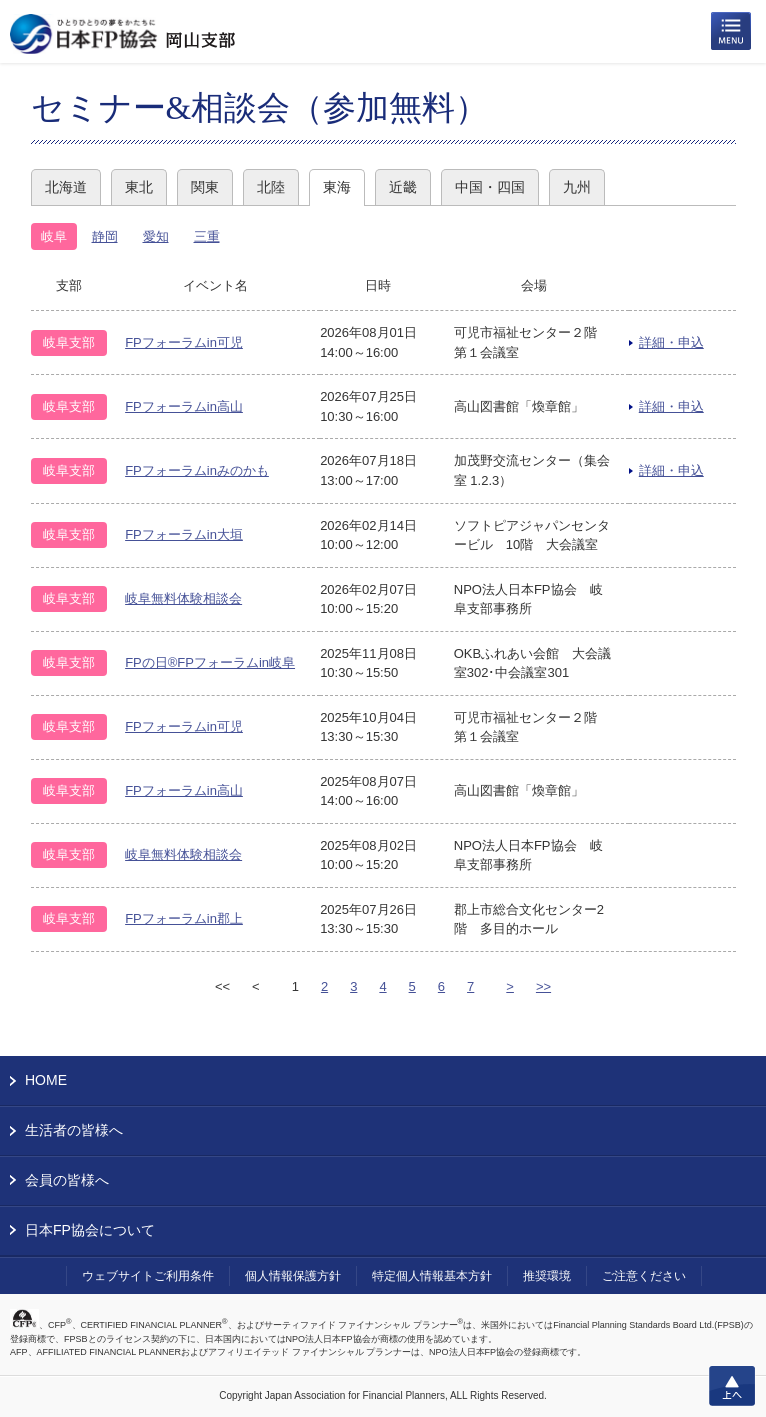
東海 (337, 187)
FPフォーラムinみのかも (197, 470)
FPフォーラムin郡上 (184, 918)
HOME (46, 1080)
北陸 (271, 187)
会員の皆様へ (67, 1180)
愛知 (156, 236)
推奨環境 (547, 1276)
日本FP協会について (90, 1230)
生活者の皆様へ (74, 1130)
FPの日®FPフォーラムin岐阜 (210, 662)
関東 (205, 187)
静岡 (105, 236)
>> (543, 986)
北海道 (66, 187)
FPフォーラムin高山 (184, 406)
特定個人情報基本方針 (432, 1276)
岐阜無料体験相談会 (183, 598)
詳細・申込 (671, 342)
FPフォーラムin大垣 (184, 534)
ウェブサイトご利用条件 (148, 1276)
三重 (207, 236)
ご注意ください (644, 1276)
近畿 (403, 187)
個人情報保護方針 (293, 1276)
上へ (732, 1386)
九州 (577, 187)
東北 (139, 187)
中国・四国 (490, 187)
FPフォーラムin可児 (184, 342)
